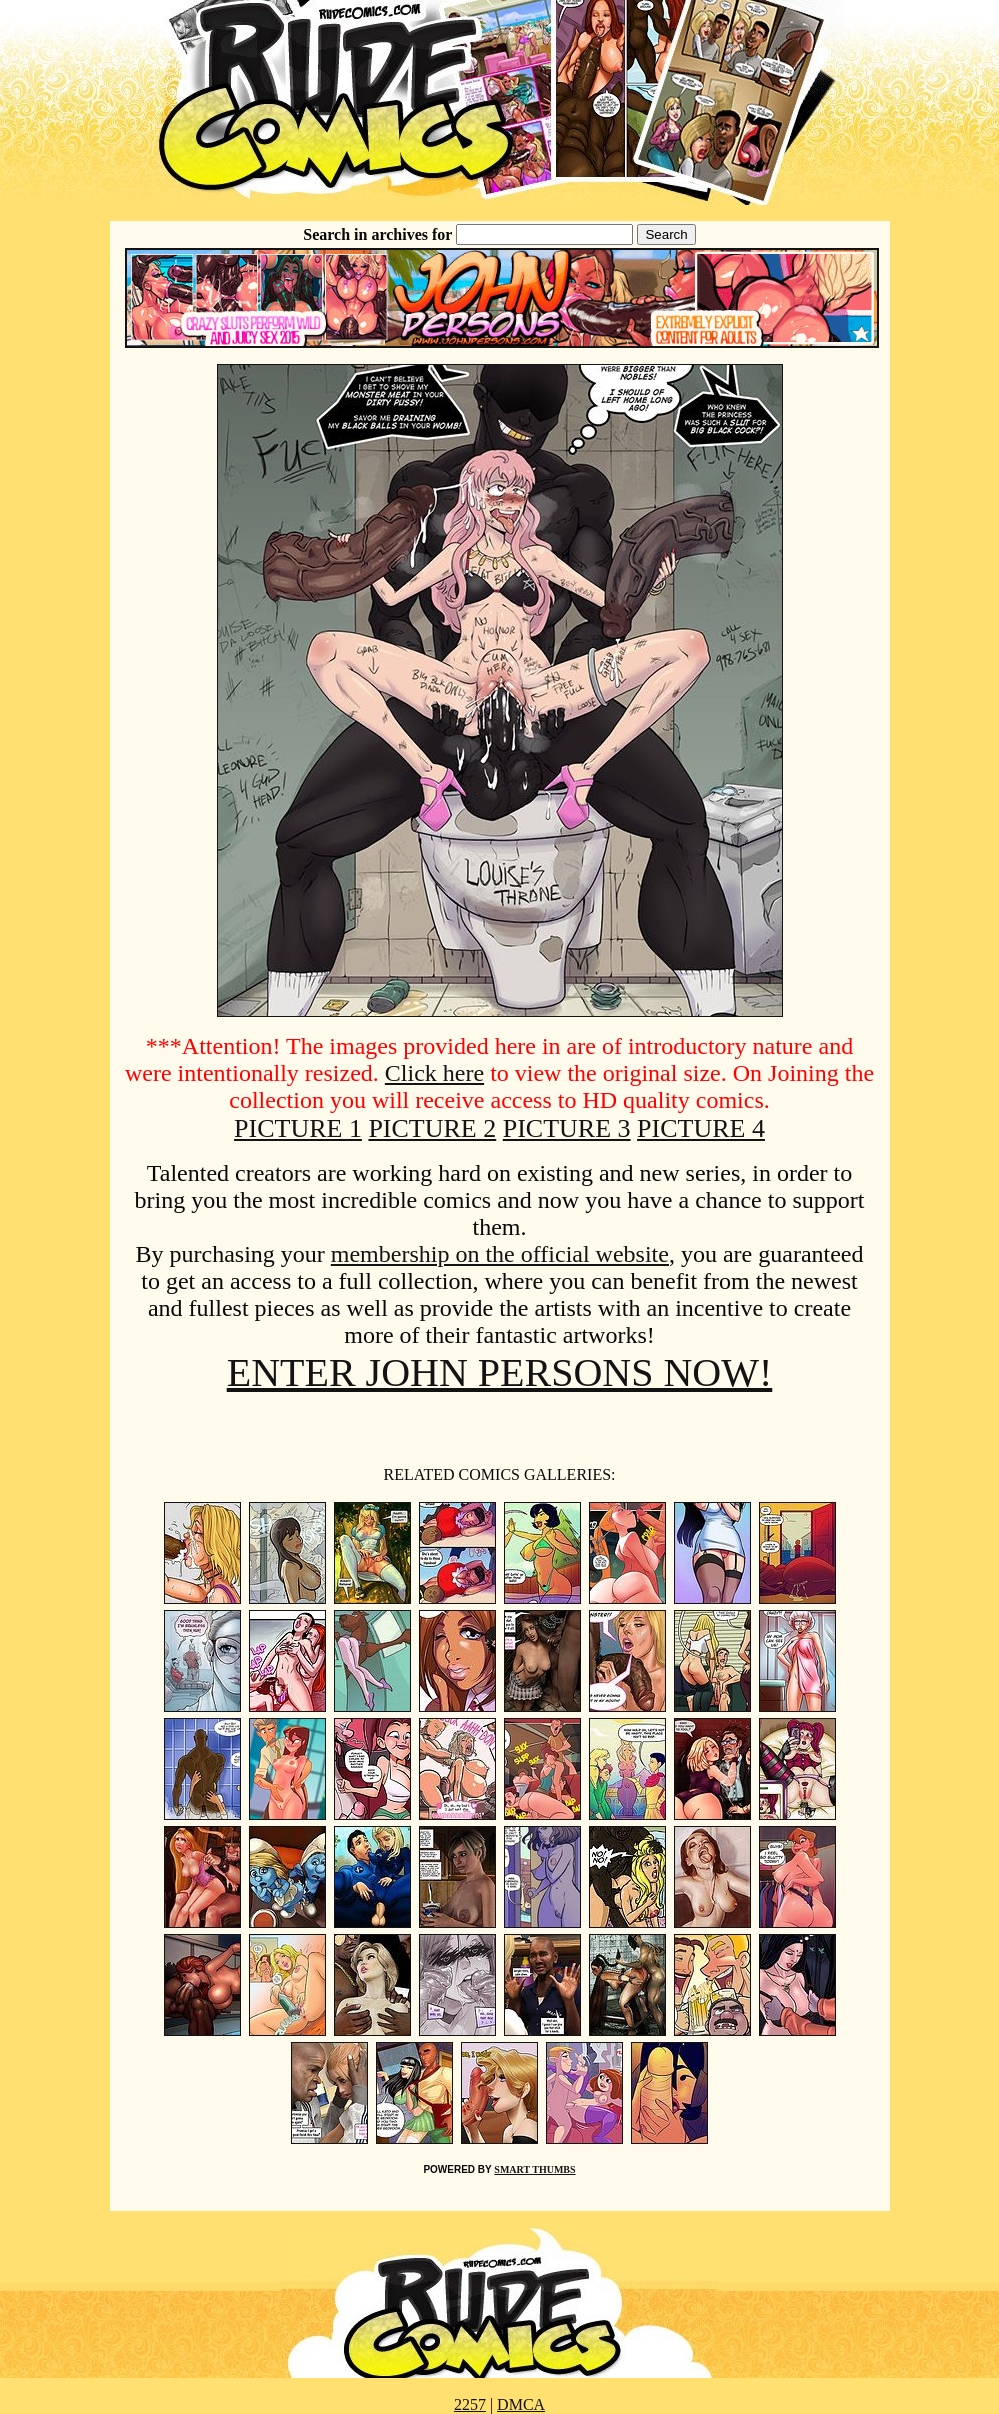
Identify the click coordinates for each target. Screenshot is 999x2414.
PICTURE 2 (432, 1128)
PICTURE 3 (567, 1128)
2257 (470, 2404)
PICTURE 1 (298, 1128)
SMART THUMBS (534, 2169)
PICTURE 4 (701, 1128)
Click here (434, 1073)
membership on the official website (500, 1254)
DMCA (521, 2404)
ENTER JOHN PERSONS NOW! (500, 1372)
